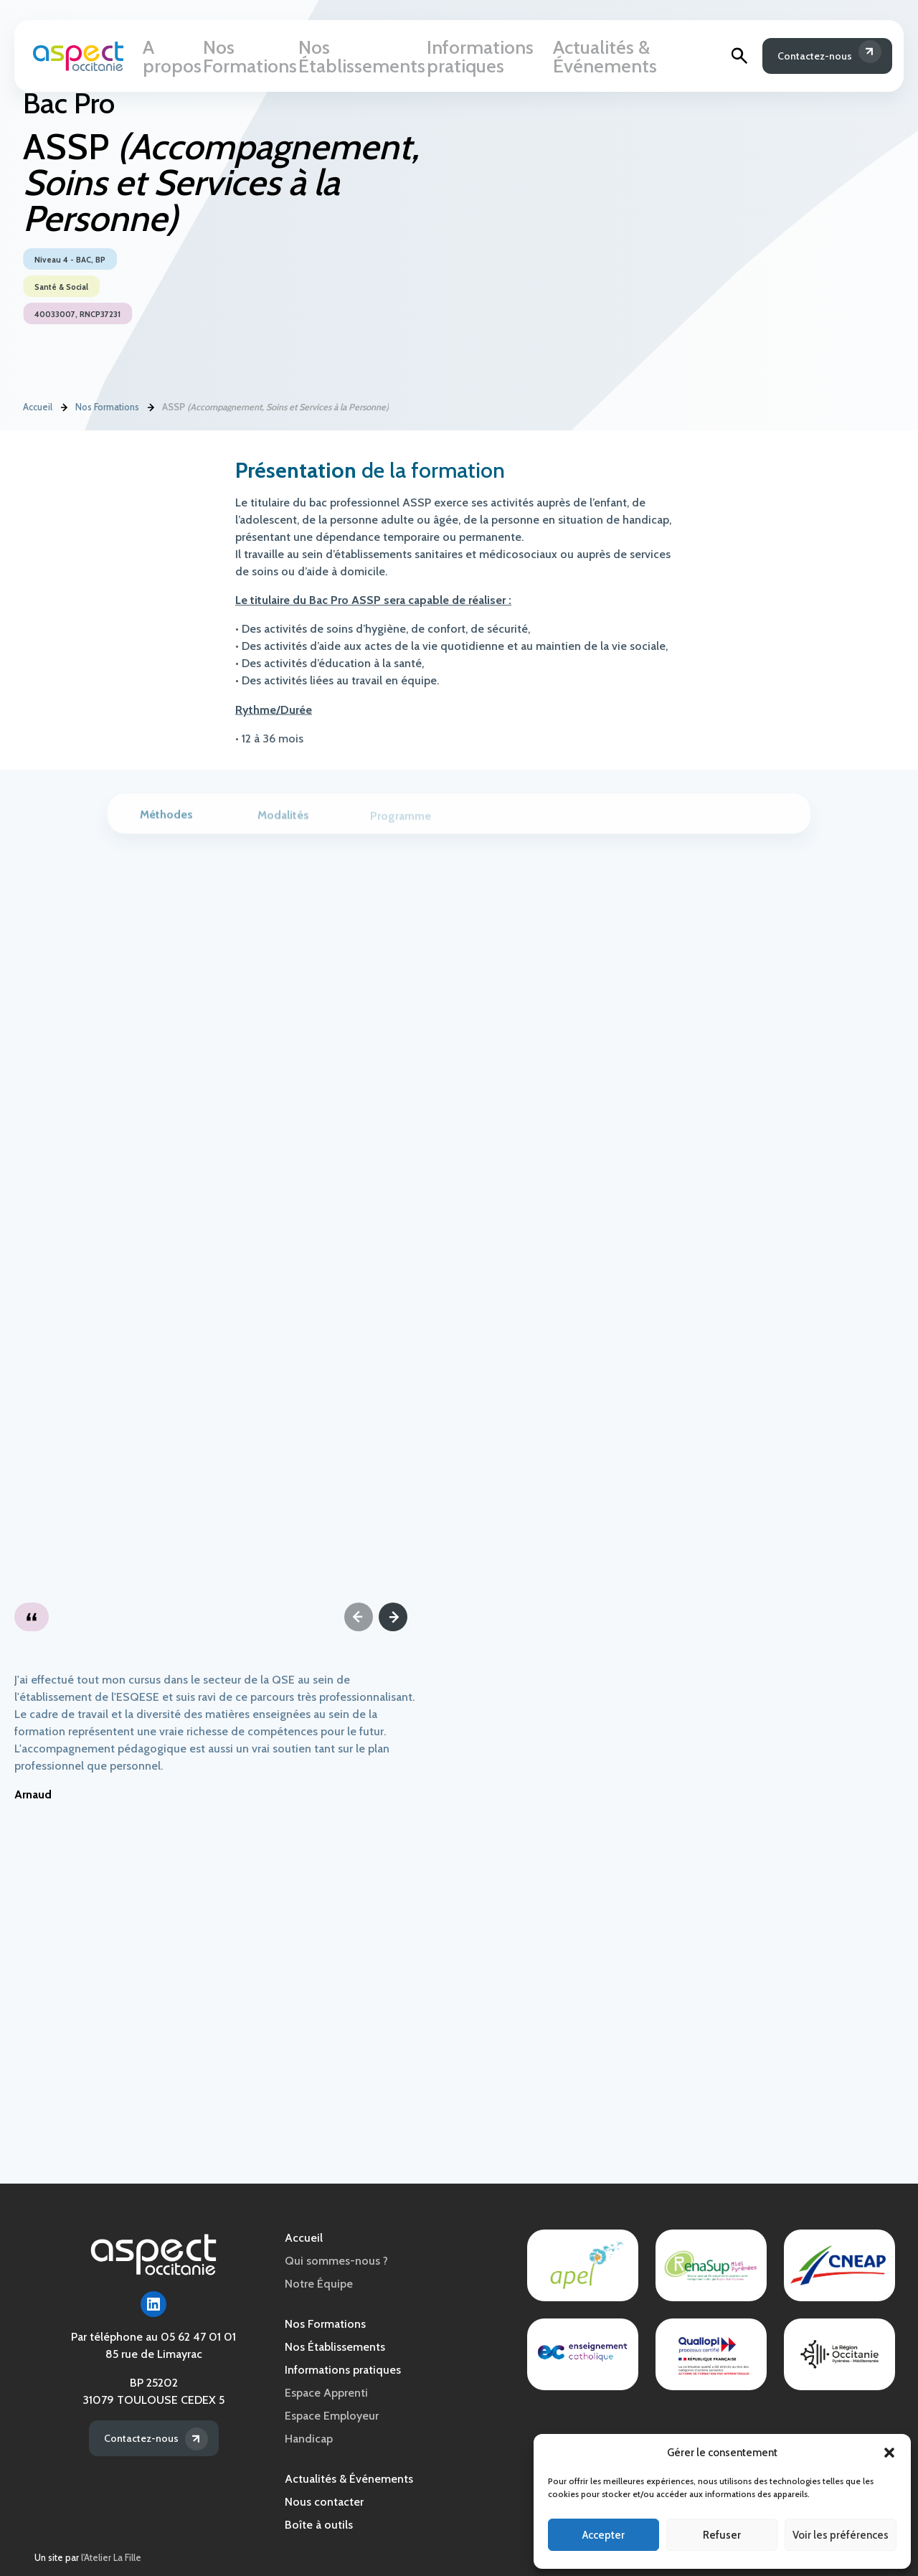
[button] (889, 2452)
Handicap (309, 2438)
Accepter (603, 2535)
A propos (172, 58)
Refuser (722, 2535)
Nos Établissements (356, 58)
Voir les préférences (840, 2535)
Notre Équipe (319, 2283)
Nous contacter (324, 2502)
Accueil (37, 407)
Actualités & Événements (617, 58)
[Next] (393, 1617)
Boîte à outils (319, 2525)
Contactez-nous (804, 58)
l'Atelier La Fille (111, 2557)
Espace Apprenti (326, 2393)
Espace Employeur (332, 2415)
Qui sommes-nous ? (336, 2261)
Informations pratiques (480, 58)
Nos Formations (251, 58)
